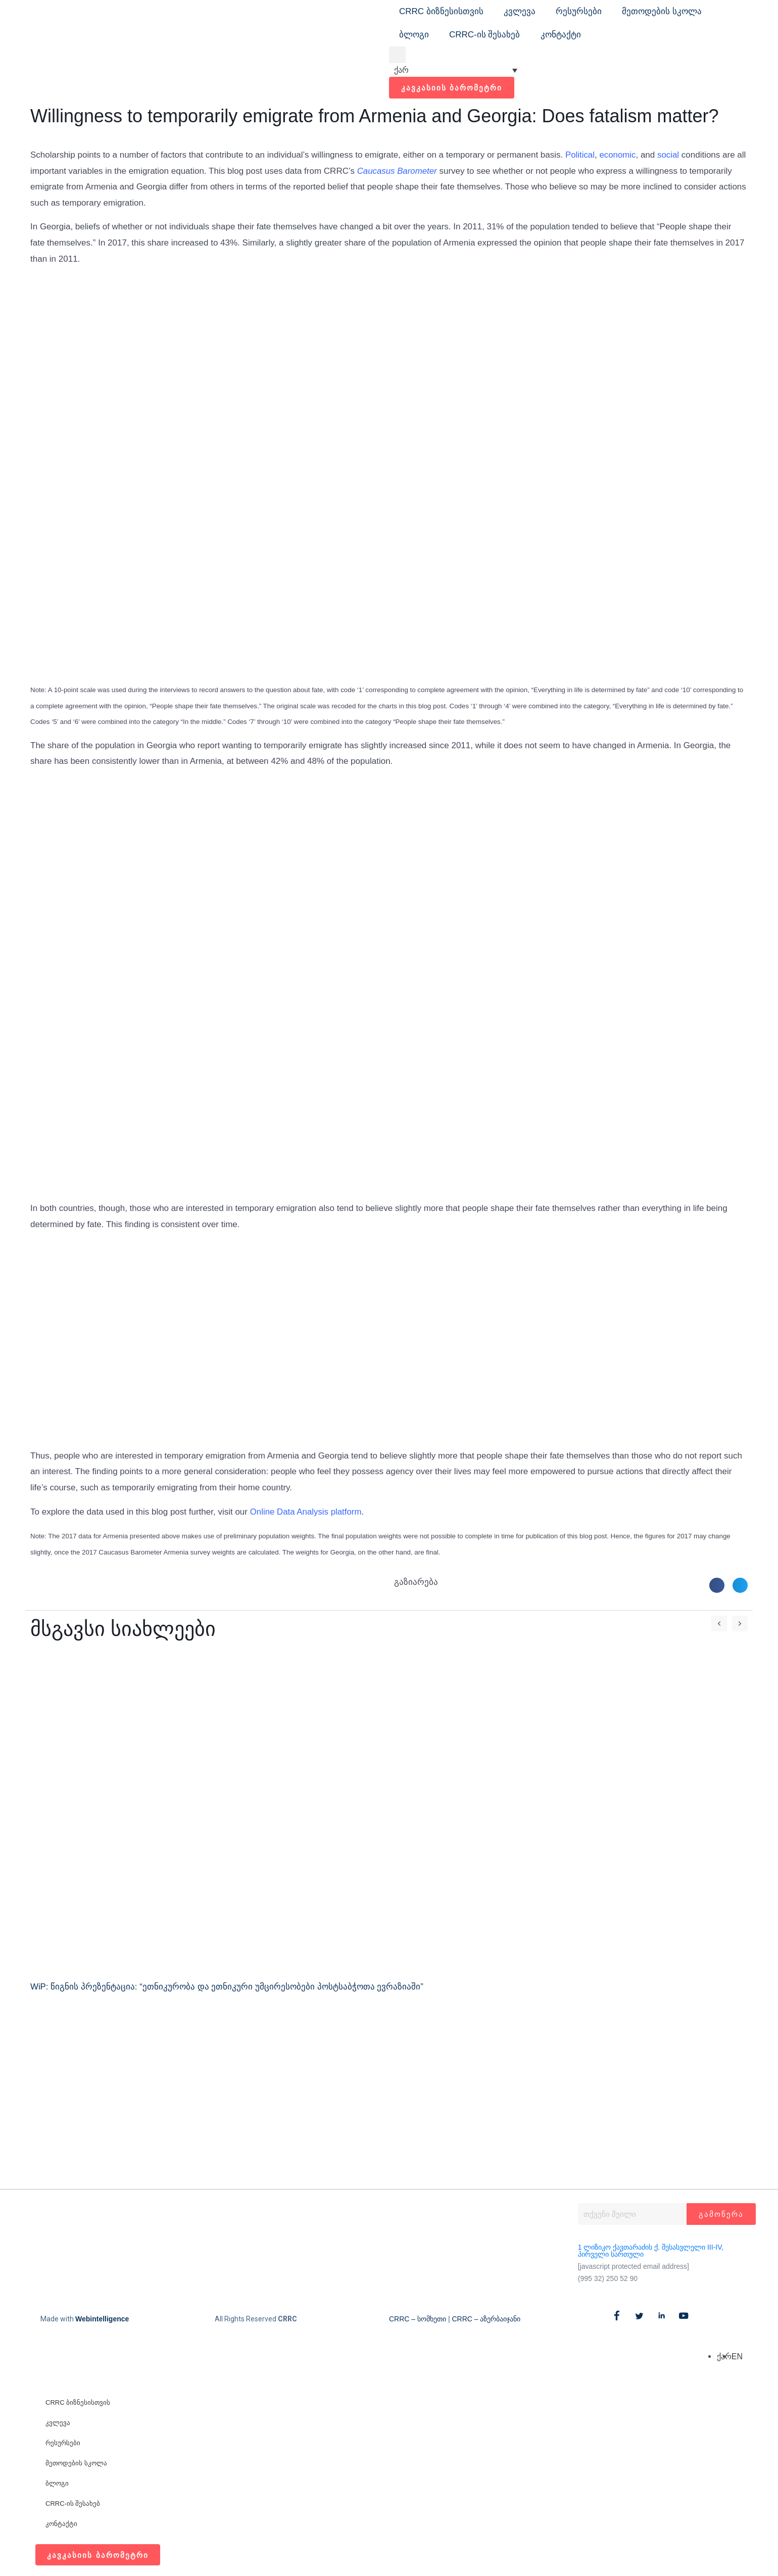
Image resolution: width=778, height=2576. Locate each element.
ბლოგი (414, 34)
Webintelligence (102, 2319)
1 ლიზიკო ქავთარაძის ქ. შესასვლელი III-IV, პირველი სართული (650, 2250)
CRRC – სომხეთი (417, 2319)
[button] (397, 54)
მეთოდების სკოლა (662, 11)
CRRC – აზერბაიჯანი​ (486, 2319)
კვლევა (520, 11)
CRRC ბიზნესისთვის (441, 11)
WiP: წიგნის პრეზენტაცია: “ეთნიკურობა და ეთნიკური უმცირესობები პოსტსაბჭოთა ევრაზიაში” (227, 1986)
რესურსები (579, 11)
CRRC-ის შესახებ (484, 34)
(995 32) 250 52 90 (608, 2278)
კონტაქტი (561, 34)
